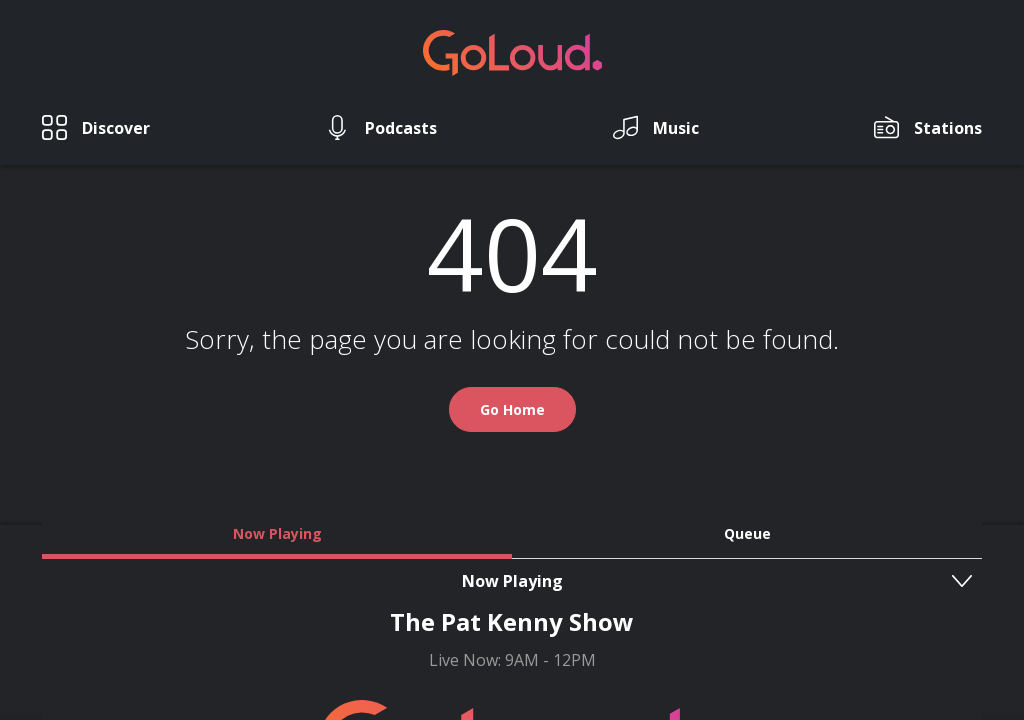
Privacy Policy (685, 590)
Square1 (557, 666)
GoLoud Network (456, 611)
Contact (501, 590)
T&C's (583, 590)
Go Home (512, 440)
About (418, 590)
